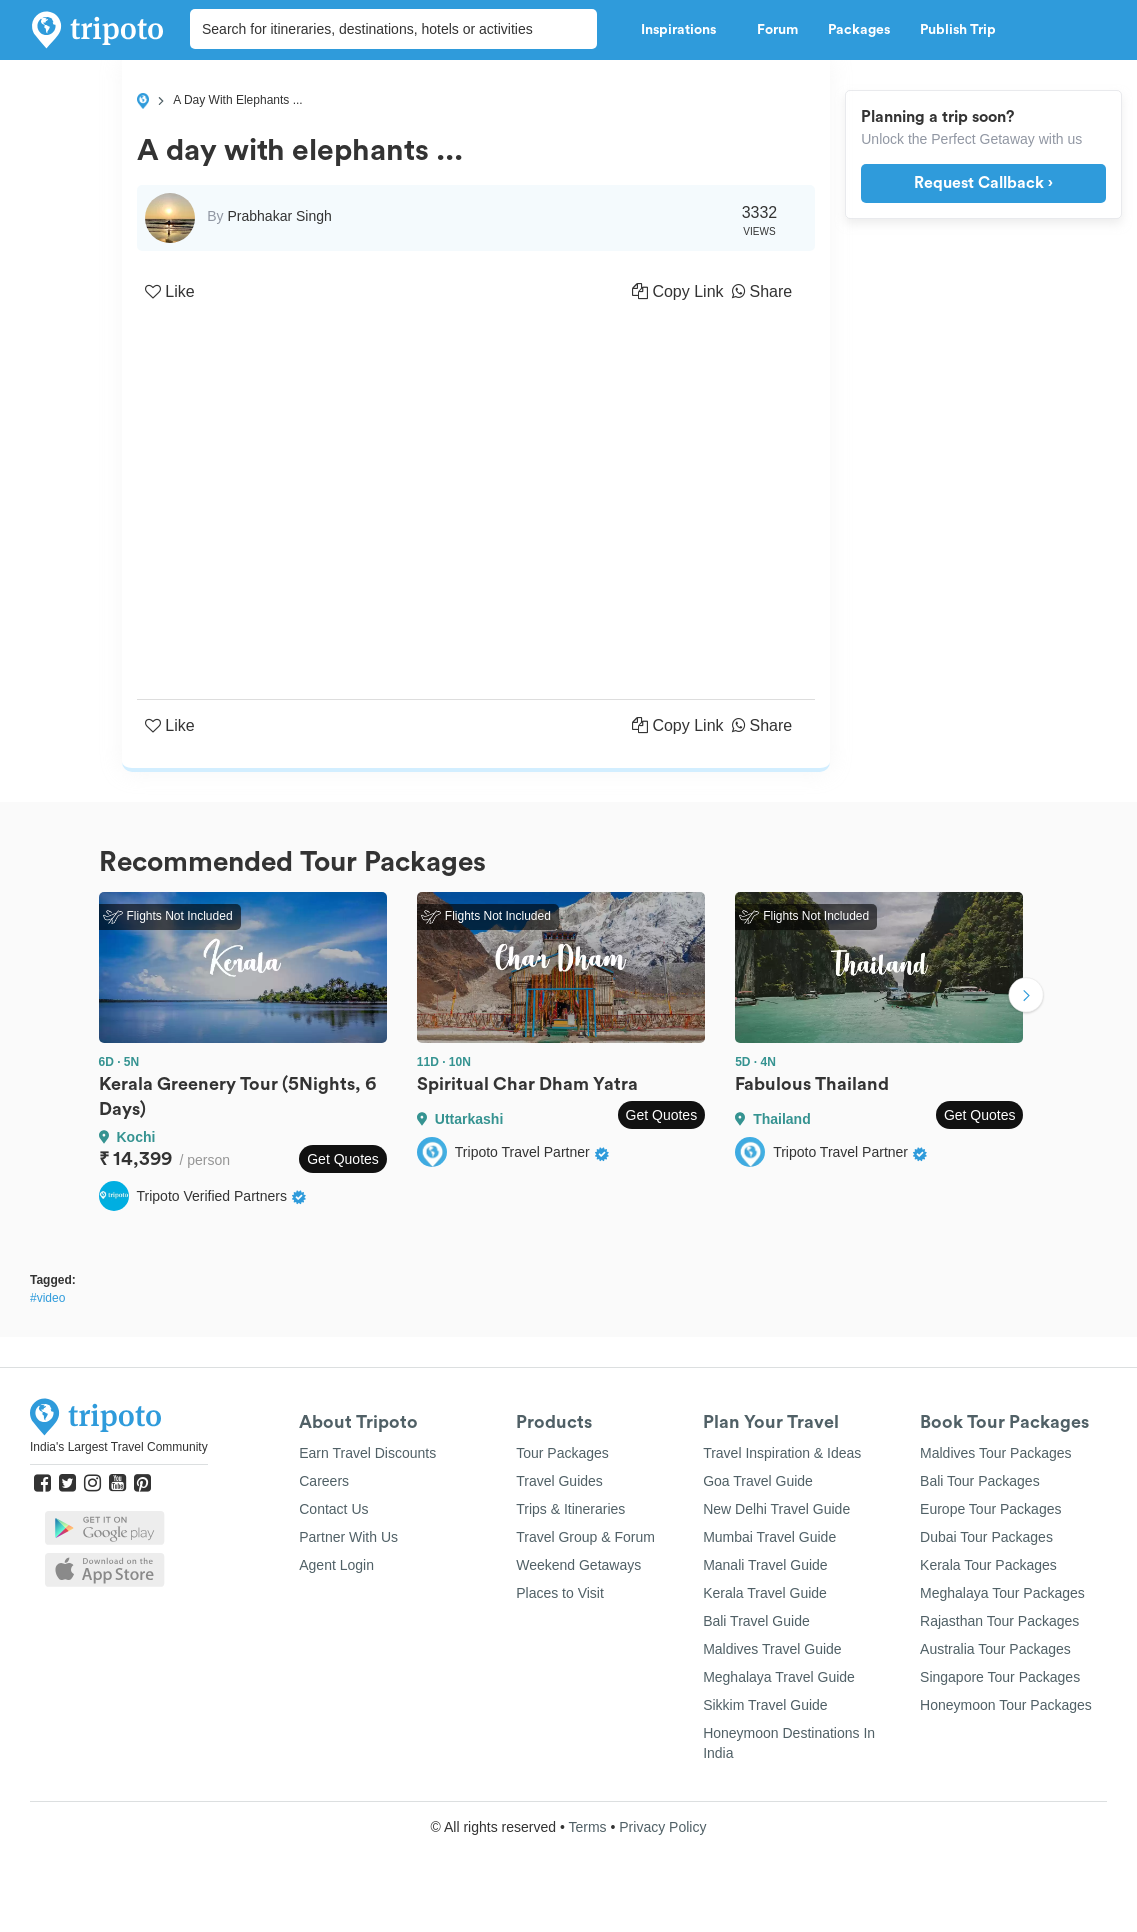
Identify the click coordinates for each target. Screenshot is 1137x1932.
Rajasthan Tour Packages (999, 1621)
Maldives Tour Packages (995, 1453)
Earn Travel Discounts (367, 1453)
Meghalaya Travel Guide (779, 1677)
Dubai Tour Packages (986, 1537)
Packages (859, 30)
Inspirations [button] (684, 30)
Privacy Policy (662, 1827)
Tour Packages (562, 1453)
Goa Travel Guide (758, 1481)
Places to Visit (560, 1593)
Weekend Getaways (578, 1565)
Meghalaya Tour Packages (1002, 1593)
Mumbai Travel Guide (769, 1537)
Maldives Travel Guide (772, 1649)
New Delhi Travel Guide (776, 1509)
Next (1026, 997)
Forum (777, 30)
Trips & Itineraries (570, 1509)
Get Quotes (343, 1159)
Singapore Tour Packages (1000, 1677)
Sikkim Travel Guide (765, 1705)
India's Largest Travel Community (119, 1447)
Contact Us (333, 1509)
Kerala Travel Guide (765, 1593)
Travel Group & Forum (585, 1537)
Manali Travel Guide (765, 1565)
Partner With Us (348, 1537)
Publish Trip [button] (963, 30)
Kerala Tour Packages (988, 1565)
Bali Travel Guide (756, 1621)
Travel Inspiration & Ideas (782, 1453)
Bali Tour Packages (980, 1481)
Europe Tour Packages (990, 1509)
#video (47, 1298)
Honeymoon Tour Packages (1006, 1705)
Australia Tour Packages (995, 1649)
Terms (587, 1827)
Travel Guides (559, 1481)
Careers (324, 1481)
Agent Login (336, 1565)
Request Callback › (983, 183)
